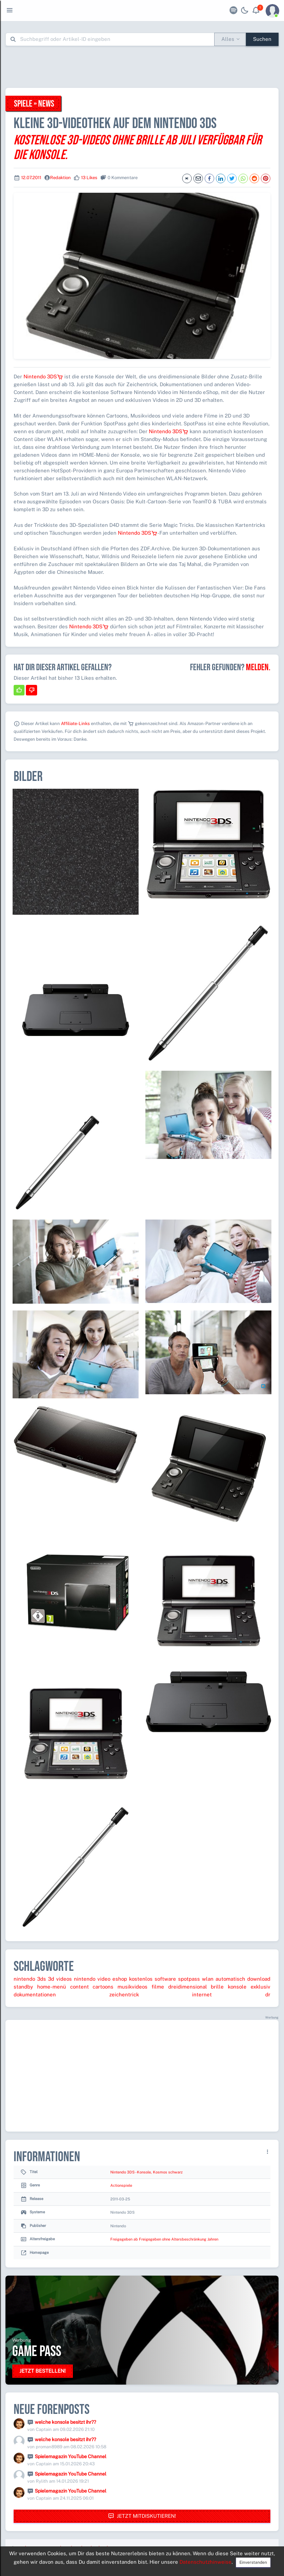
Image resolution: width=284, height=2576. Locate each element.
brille (217, 1987)
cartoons (103, 1987)
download (258, 1979)
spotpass (189, 1979)
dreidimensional (187, 1987)
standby (23, 1987)
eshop (119, 1979)
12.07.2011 (31, 177)
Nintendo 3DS (43, 376)
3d (51, 1979)
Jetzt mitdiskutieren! (142, 2516)
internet (202, 1994)
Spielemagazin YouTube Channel (70, 2456)
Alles (227, 39)
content (79, 1987)
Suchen (262, 39)
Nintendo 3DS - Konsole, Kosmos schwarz (146, 2172)
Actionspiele (121, 2185)
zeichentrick (124, 1994)
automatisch (230, 1979)
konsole (237, 1987)
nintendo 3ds (30, 1979)
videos (64, 1979)
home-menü (51, 1987)
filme (158, 1987)
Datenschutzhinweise (205, 2562)
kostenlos (141, 1979)
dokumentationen (35, 1994)
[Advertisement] (142, 66)
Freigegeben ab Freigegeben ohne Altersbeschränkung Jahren (164, 2239)
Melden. (258, 667)
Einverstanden (253, 2562)
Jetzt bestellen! (42, 2371)
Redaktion (60, 177)
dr (267, 1994)
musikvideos (132, 1987)
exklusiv (260, 1987)
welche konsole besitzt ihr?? (65, 2422)
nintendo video (92, 1979)
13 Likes (89, 177)
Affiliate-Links (75, 723)
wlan (208, 1979)
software (165, 1979)
